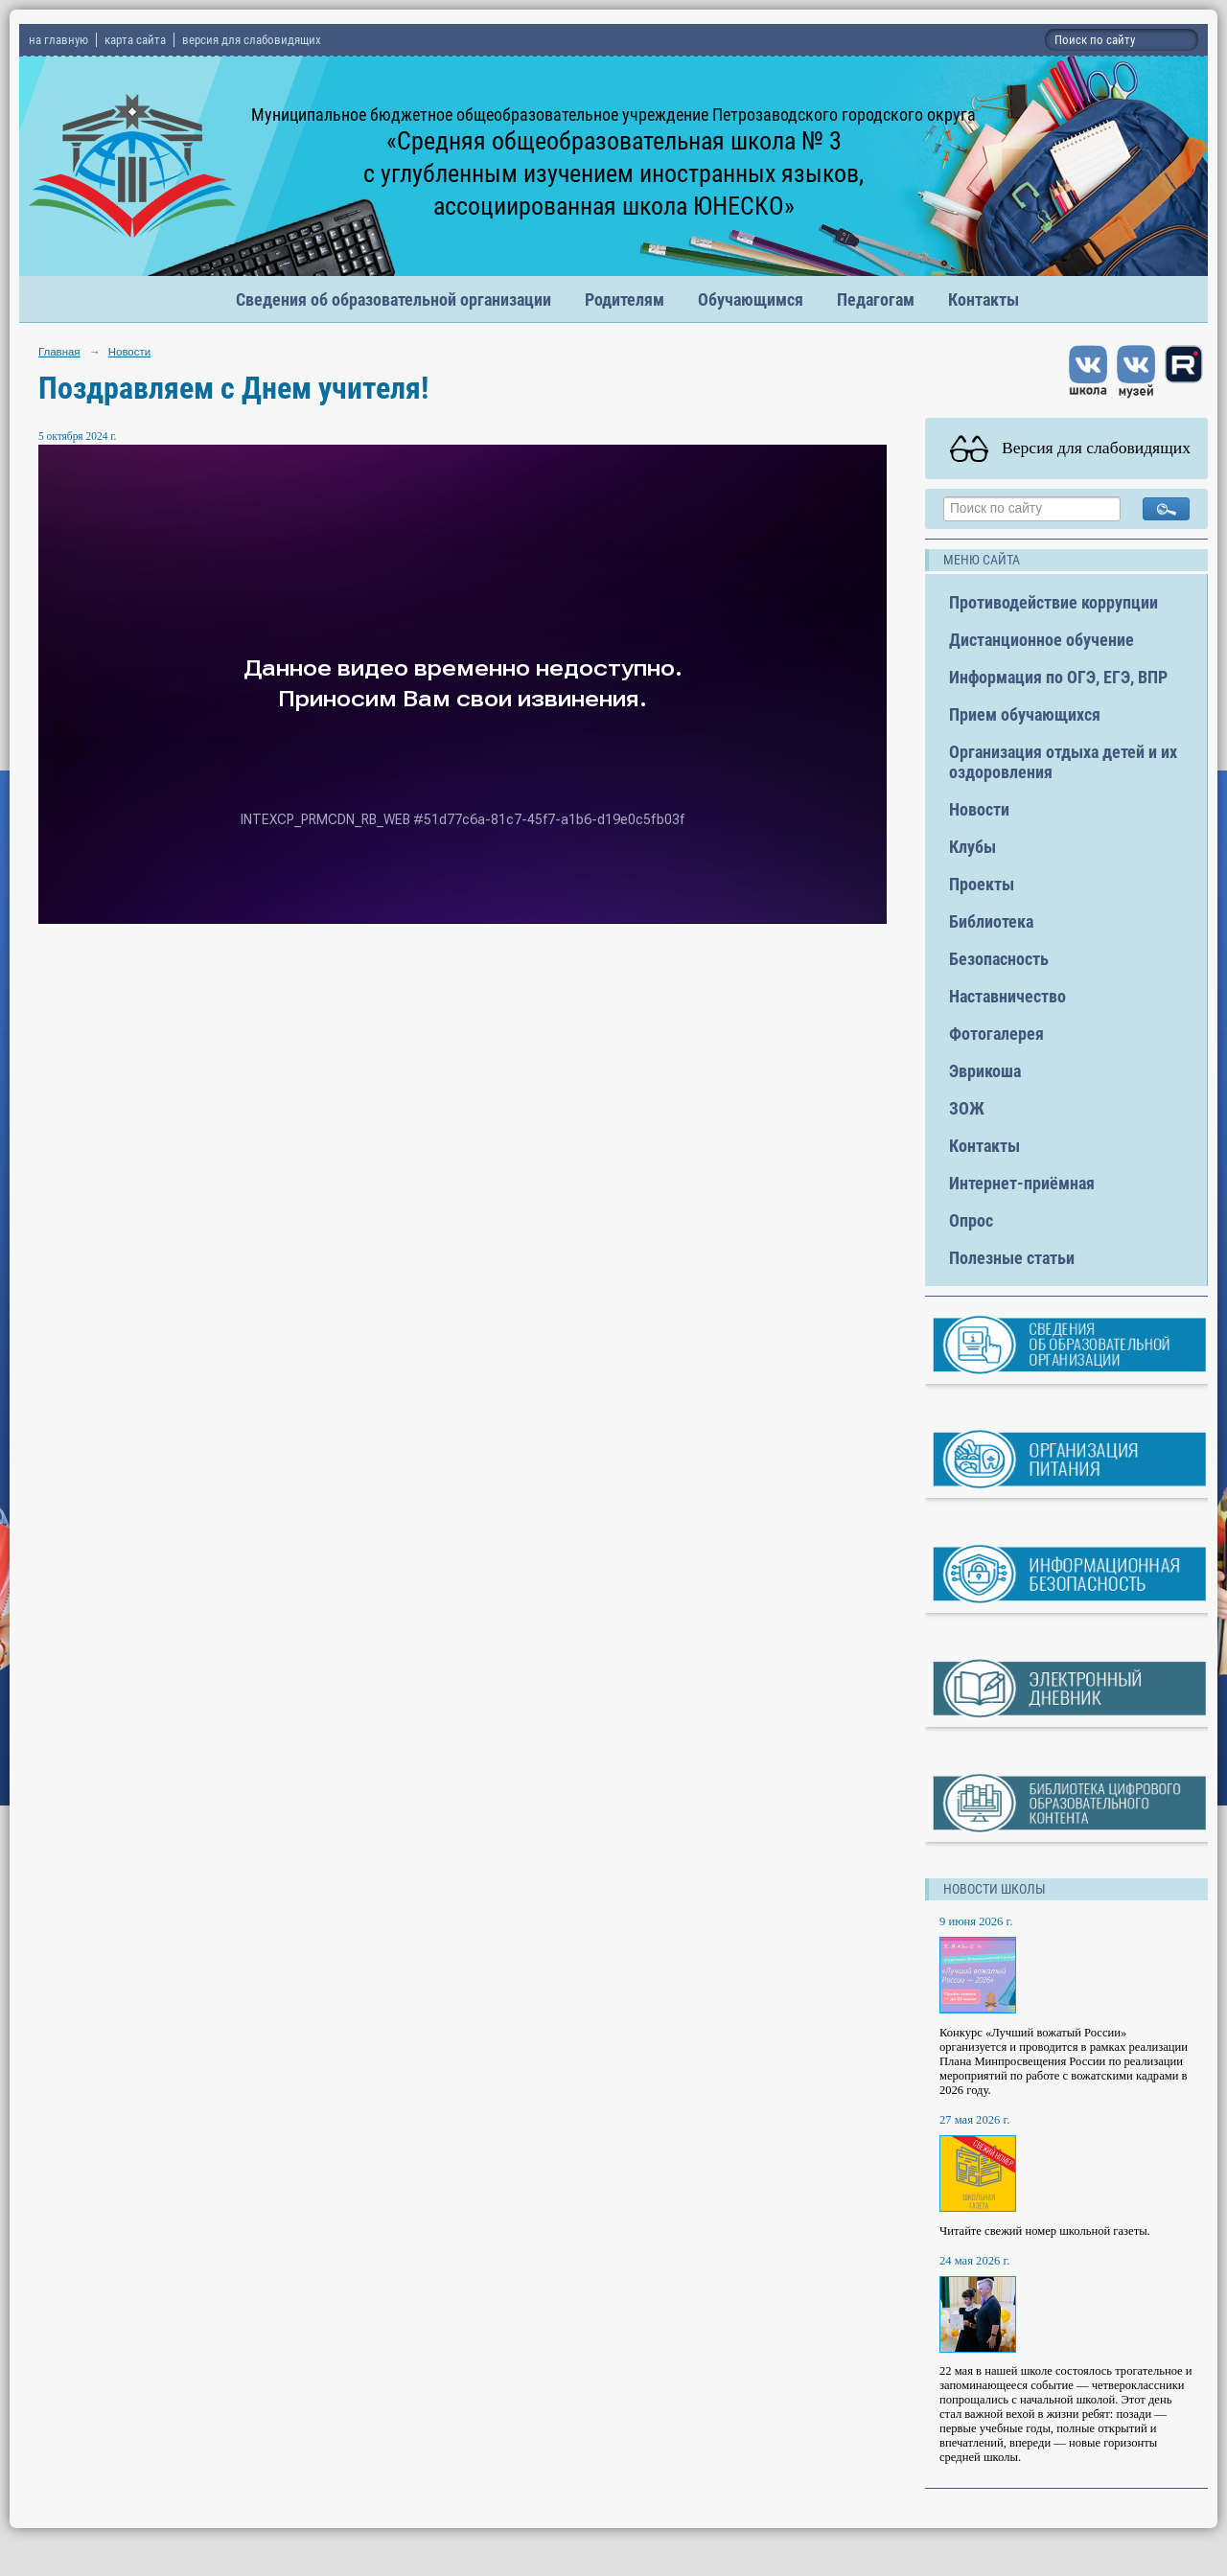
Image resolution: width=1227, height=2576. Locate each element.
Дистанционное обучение (1041, 640)
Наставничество (1007, 996)
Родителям (624, 299)
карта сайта (135, 40)
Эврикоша (985, 1071)
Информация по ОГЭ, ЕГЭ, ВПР (1058, 677)
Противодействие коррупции (1053, 602)
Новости (129, 351)
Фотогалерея (996, 1034)
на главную (58, 40)
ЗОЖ (966, 1108)
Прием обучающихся (1024, 714)
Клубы (972, 847)
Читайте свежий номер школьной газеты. (1044, 2231)
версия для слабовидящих (251, 40)
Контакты (983, 299)
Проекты (981, 884)
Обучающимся (750, 299)
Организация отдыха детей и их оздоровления (1063, 762)
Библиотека (991, 921)
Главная (59, 351)
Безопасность (999, 959)
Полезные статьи (1012, 1258)
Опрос (971, 1220)
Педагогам (875, 299)
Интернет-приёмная (1022, 1183)
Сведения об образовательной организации (393, 299)
